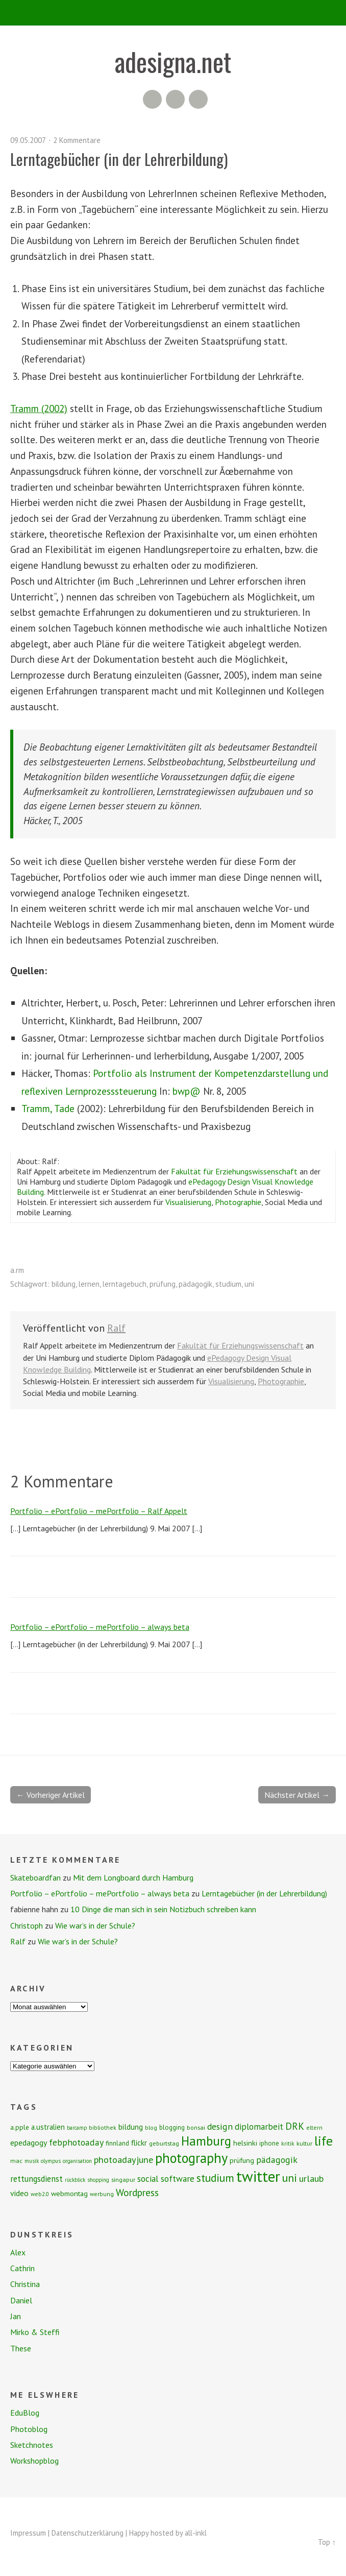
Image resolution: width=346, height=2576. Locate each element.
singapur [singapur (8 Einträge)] (123, 2179)
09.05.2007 (28, 140)
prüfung (163, 1284)
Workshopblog (34, 2460)
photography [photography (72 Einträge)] (191, 2157)
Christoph (26, 1925)
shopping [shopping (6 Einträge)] (98, 2179)
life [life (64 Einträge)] (323, 2140)
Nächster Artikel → (297, 1795)
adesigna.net (173, 61)
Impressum (28, 2533)
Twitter (198, 99)
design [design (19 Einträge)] (220, 2126)
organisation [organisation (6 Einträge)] (77, 2160)
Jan (15, 2316)
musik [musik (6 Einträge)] (31, 2160)
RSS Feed (152, 99)
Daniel (21, 2300)
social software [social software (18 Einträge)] (165, 2178)
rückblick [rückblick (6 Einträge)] (75, 2179)
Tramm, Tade (48, 1108)
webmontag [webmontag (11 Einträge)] (69, 2193)
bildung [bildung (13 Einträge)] (130, 2127)
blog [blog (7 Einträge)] (151, 2127)
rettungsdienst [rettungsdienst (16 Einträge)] (36, 2178)
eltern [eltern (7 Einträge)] (314, 2127)
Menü (173, 13)
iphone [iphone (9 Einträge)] (269, 2143)
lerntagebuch (124, 1284)
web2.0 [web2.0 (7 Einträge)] (40, 2194)
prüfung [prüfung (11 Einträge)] (242, 2160)
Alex (18, 2252)
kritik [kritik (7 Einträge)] (287, 2143)
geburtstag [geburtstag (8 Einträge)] (164, 2143)
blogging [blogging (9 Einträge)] (172, 2127)
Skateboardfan (35, 1877)
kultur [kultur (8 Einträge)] (304, 2143)
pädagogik (195, 1284)
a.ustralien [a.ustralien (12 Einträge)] (48, 2127)
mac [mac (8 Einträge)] (16, 2160)
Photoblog (28, 2429)
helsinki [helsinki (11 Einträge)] (245, 2143)
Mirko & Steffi (35, 2332)
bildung (64, 1284)
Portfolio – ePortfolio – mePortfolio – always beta (99, 1627)
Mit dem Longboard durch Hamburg (133, 1877)
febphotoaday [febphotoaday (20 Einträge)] (76, 2142)
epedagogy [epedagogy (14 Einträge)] (28, 2142)
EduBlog (24, 2413)
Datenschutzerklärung (87, 2533)
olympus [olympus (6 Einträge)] (51, 2160)
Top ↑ (327, 2542)
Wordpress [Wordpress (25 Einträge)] (137, 2192)
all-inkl (196, 2533)
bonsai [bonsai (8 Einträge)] (196, 2127)
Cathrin (22, 2268)
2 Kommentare (77, 140)
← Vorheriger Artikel (50, 1795)
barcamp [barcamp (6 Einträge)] (77, 2127)
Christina (25, 2284)
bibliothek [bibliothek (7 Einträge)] (102, 2127)
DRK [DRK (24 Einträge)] (294, 2126)
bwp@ (186, 1091)
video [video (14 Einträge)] (19, 2193)
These (20, 2348)
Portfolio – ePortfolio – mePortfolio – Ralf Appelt (98, 1511)
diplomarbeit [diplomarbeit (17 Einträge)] (259, 2126)
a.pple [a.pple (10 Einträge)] (19, 2127)
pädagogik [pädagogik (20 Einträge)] (277, 2159)
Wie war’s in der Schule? (95, 1925)
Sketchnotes (31, 2445)
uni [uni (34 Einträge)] (289, 2178)
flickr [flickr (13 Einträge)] (139, 2142)
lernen (89, 1284)
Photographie (238, 1202)
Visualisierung (188, 1202)
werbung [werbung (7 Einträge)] (102, 2194)
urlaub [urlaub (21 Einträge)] (311, 2178)
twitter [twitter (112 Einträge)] (258, 2176)
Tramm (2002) (38, 408)
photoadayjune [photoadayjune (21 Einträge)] (123, 2159)
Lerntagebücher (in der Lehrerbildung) (264, 1893)
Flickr (175, 99)
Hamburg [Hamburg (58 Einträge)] (206, 2141)
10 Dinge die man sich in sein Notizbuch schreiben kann (163, 1909)
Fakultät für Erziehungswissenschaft (234, 1171)
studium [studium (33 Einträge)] (215, 2178)
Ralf (116, 1328)
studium (228, 1284)
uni (249, 1284)
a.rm (17, 1270)
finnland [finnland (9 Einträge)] (117, 2143)
